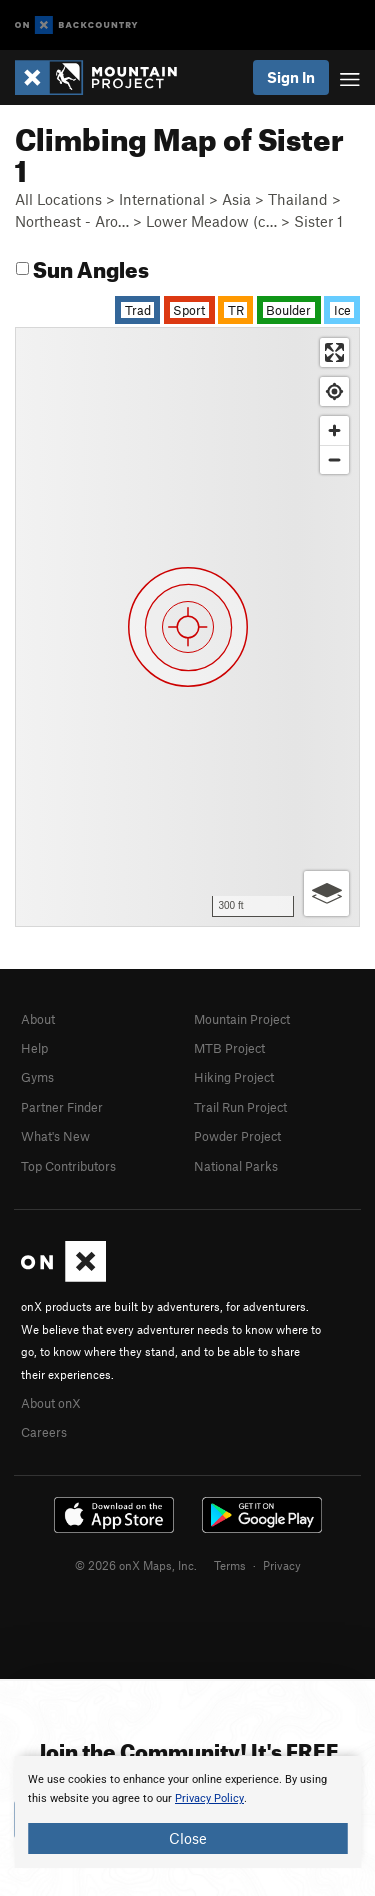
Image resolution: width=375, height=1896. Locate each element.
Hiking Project (234, 1077)
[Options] (326, 893)
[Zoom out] (334, 459)
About (38, 1019)
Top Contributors (68, 1166)
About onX (51, 1403)
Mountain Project (242, 1019)
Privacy (282, 1565)
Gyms (37, 1077)
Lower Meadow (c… (211, 221)
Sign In (291, 77)
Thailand (298, 199)
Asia (236, 199)
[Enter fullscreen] (334, 352)
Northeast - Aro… (72, 221)
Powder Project (237, 1136)
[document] (187, 1812)
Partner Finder (62, 1107)
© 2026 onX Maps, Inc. (136, 1565)
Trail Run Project (240, 1107)
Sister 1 (318, 221)
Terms (230, 1565)
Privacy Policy (209, 1798)
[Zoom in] (334, 430)
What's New (55, 1136)
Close (188, 1838)
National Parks (236, 1166)
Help (34, 1048)
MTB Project (229, 1048)
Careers (44, 1432)
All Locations (58, 199)
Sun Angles (82, 266)
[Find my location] (334, 391)
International (162, 199)
